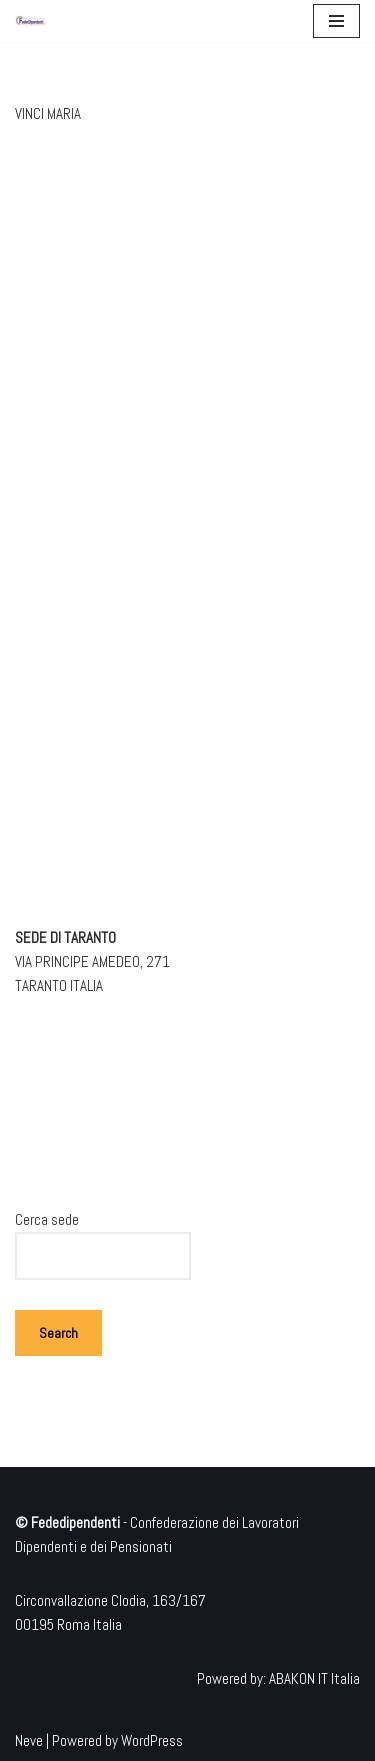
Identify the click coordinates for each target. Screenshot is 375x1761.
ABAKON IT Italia (314, 1678)
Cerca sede (47, 1219)
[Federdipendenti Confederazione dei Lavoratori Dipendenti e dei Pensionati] (31, 21)
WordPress (152, 1740)
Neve (29, 1740)
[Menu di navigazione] (336, 21)
